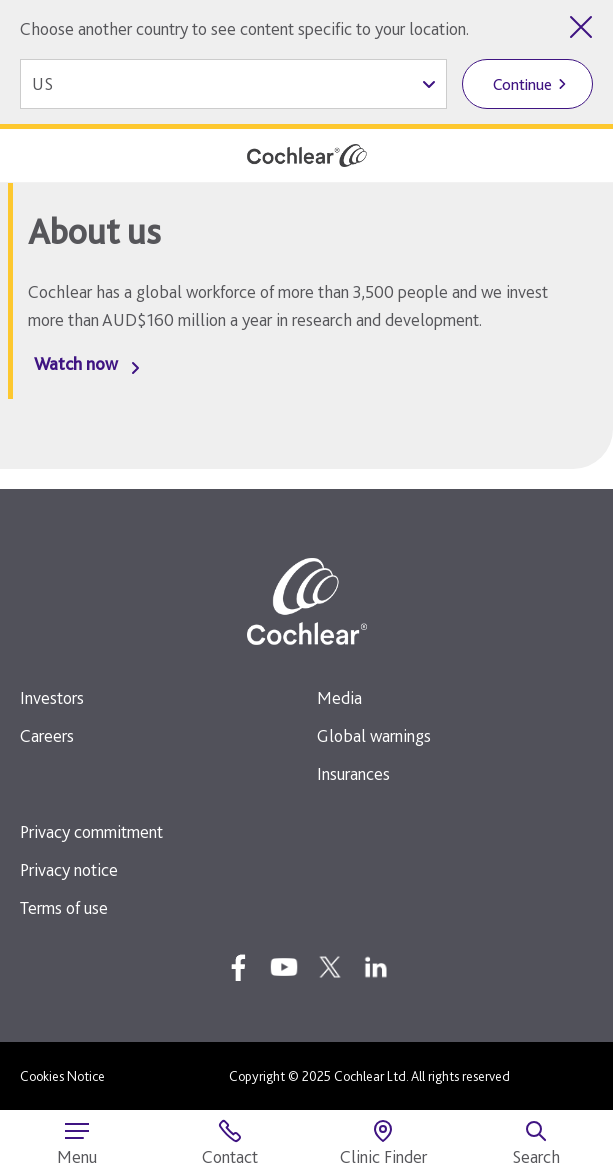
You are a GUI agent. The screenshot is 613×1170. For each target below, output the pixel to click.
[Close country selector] (581, 27)
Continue (522, 84)
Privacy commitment (91, 831)
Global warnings (374, 735)
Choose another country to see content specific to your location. (244, 28)
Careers (47, 735)
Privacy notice (69, 869)
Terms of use (64, 907)
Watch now (76, 363)
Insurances (353, 773)
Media (339, 697)
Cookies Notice (62, 1076)
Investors (52, 697)
